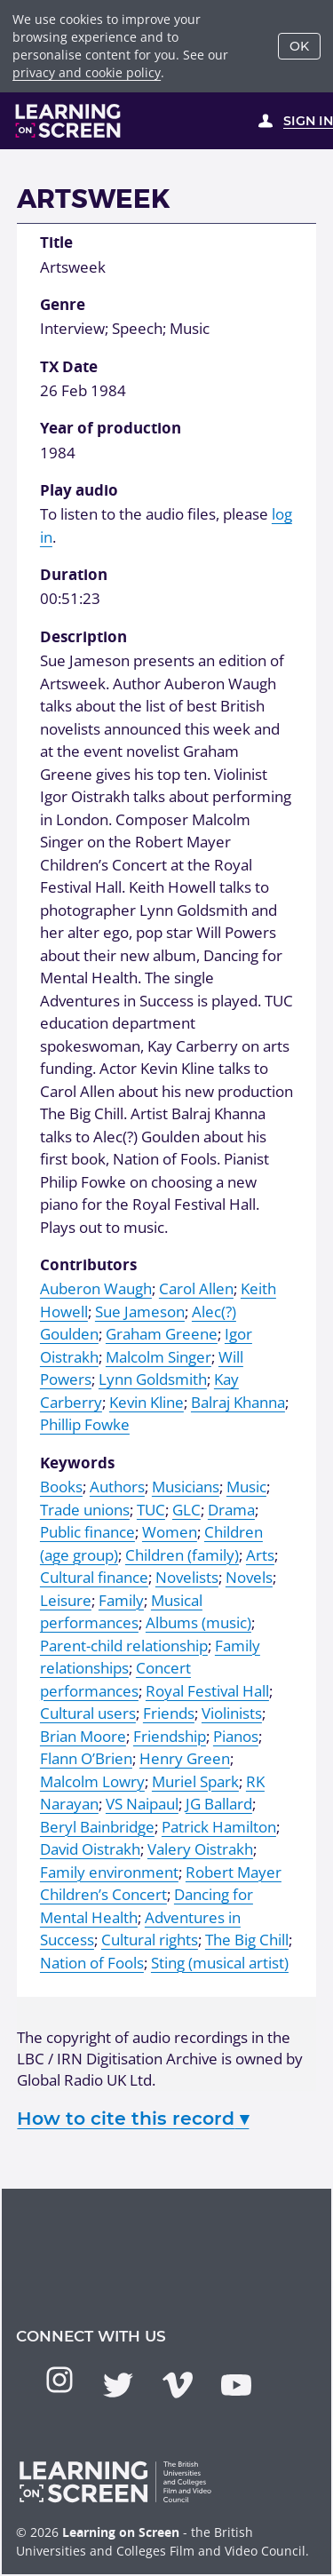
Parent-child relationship (124, 1645)
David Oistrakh (90, 1849)
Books (61, 1486)
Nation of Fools (92, 1962)
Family (121, 1600)
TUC (151, 1509)
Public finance (87, 1532)
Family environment (109, 1872)
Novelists (186, 1577)
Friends (168, 1713)
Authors (117, 1486)
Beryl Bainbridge (97, 1827)
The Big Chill (247, 1939)
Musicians (185, 1486)
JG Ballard (219, 1803)
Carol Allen (196, 1288)
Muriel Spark (195, 1781)
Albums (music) (198, 1622)
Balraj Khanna (238, 1402)
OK (299, 46)
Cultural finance (94, 1577)
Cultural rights (149, 1939)
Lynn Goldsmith (153, 1379)
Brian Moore (83, 1736)
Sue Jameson (140, 1311)
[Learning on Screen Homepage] (68, 121)
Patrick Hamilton (219, 1827)
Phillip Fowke (85, 1424)
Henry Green (184, 1758)
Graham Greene (162, 1334)
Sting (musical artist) (220, 1962)
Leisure (65, 1600)
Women (169, 1532)
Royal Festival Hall (207, 1691)
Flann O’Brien (86, 1758)
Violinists (232, 1713)
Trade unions (85, 1509)
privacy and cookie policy (86, 72)
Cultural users (88, 1713)
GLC (186, 1509)
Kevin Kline (146, 1402)
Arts (260, 1555)
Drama (231, 1509)
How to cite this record (133, 2118)
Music (246, 1486)
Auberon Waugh (96, 1288)
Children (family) (182, 1555)
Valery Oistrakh (200, 1849)
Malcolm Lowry (92, 1781)
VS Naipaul (142, 1803)
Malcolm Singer (158, 1357)
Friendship (169, 1736)
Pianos (235, 1736)
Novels (249, 1577)
